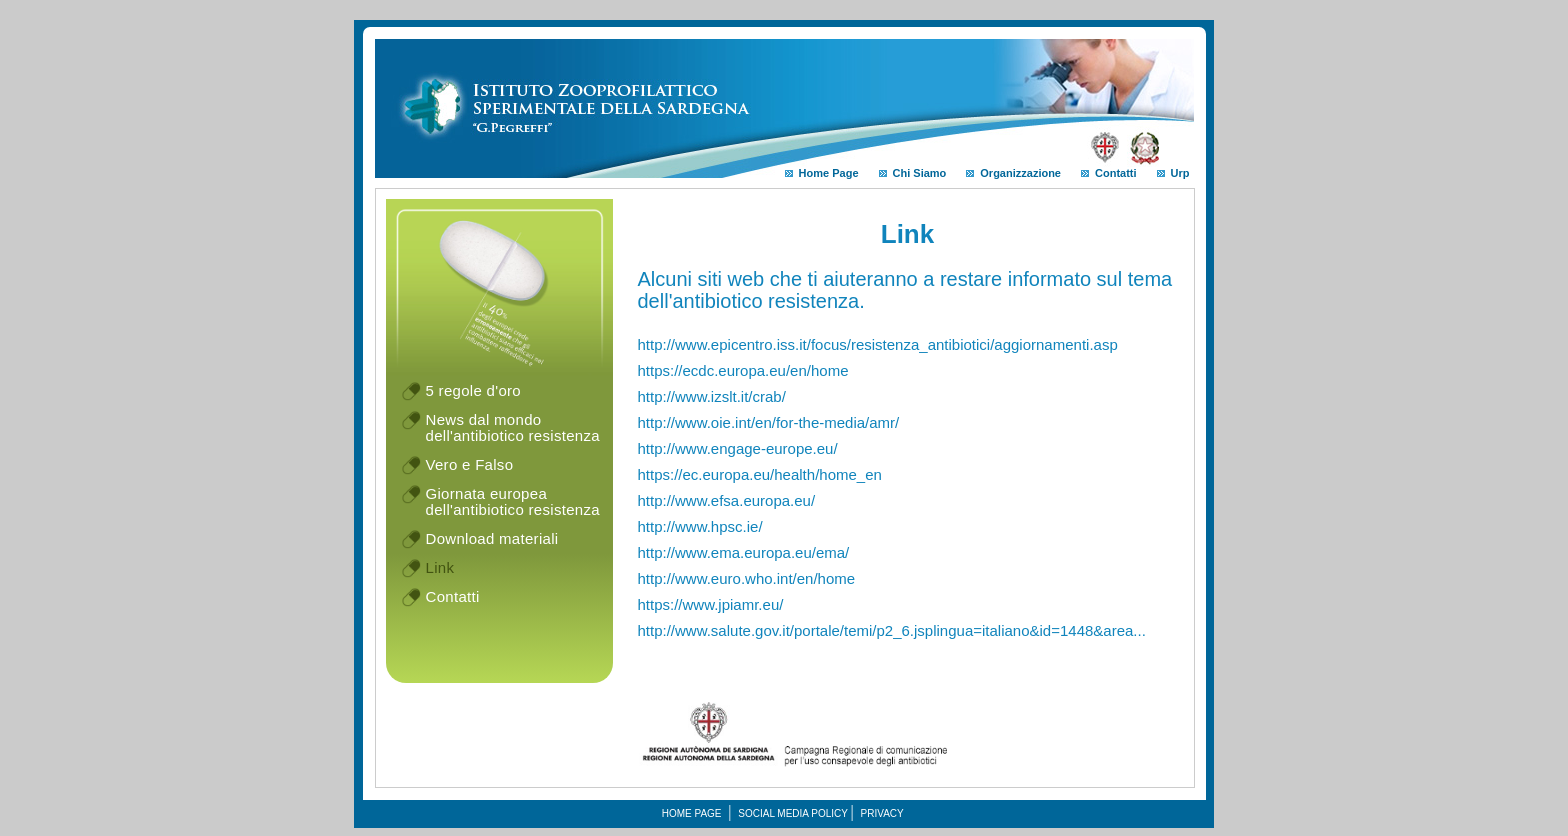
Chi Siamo (913, 173)
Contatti (1109, 173)
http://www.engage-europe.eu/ (738, 448)
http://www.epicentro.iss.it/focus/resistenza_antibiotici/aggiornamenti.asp (878, 344)
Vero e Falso (470, 464)
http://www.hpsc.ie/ (700, 526)
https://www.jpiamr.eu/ (711, 604)
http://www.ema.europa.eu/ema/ (744, 552)
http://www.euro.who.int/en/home (747, 578)
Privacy (882, 813)
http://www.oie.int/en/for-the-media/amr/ (769, 422)
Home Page (822, 173)
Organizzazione (1013, 173)
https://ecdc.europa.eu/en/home (743, 370)
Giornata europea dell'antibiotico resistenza (513, 501)
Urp (1173, 173)
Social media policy (793, 813)
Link (440, 567)
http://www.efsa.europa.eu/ (727, 500)
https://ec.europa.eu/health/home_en (760, 474)
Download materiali (492, 538)
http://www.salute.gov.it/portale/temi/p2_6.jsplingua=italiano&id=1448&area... (892, 630)
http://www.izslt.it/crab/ (712, 396)
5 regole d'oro (473, 390)
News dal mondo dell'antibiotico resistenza (513, 427)
